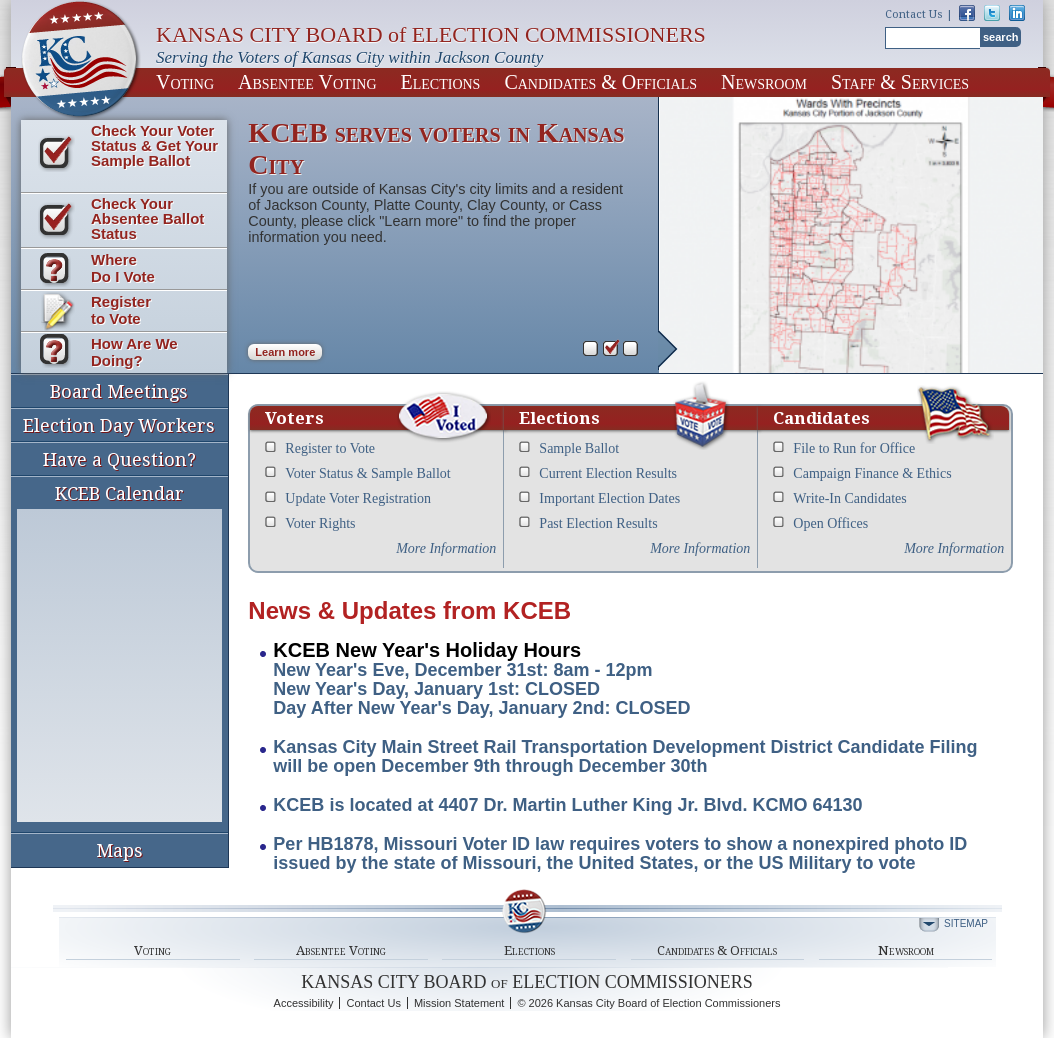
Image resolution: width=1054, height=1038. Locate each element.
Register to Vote (121, 310)
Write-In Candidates (849, 498)
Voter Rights (320, 523)
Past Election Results (598, 523)
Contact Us (914, 14)
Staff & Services (900, 82)
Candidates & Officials (600, 82)
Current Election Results (608, 473)
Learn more (285, 352)
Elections (441, 82)
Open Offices (830, 523)
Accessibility (304, 1003)
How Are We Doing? (134, 352)
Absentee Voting (307, 82)
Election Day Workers (119, 425)
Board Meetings (119, 391)
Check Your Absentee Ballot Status (147, 218)
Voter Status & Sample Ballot (367, 473)
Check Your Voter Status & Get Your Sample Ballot (154, 145)
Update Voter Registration (358, 498)
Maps (119, 850)
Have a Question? (119, 459)
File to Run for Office (854, 448)
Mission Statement (459, 1003)
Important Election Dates (609, 498)
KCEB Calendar (119, 652)
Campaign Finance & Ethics (872, 473)
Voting (185, 82)
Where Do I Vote (123, 268)
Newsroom (764, 82)
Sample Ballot (579, 448)
